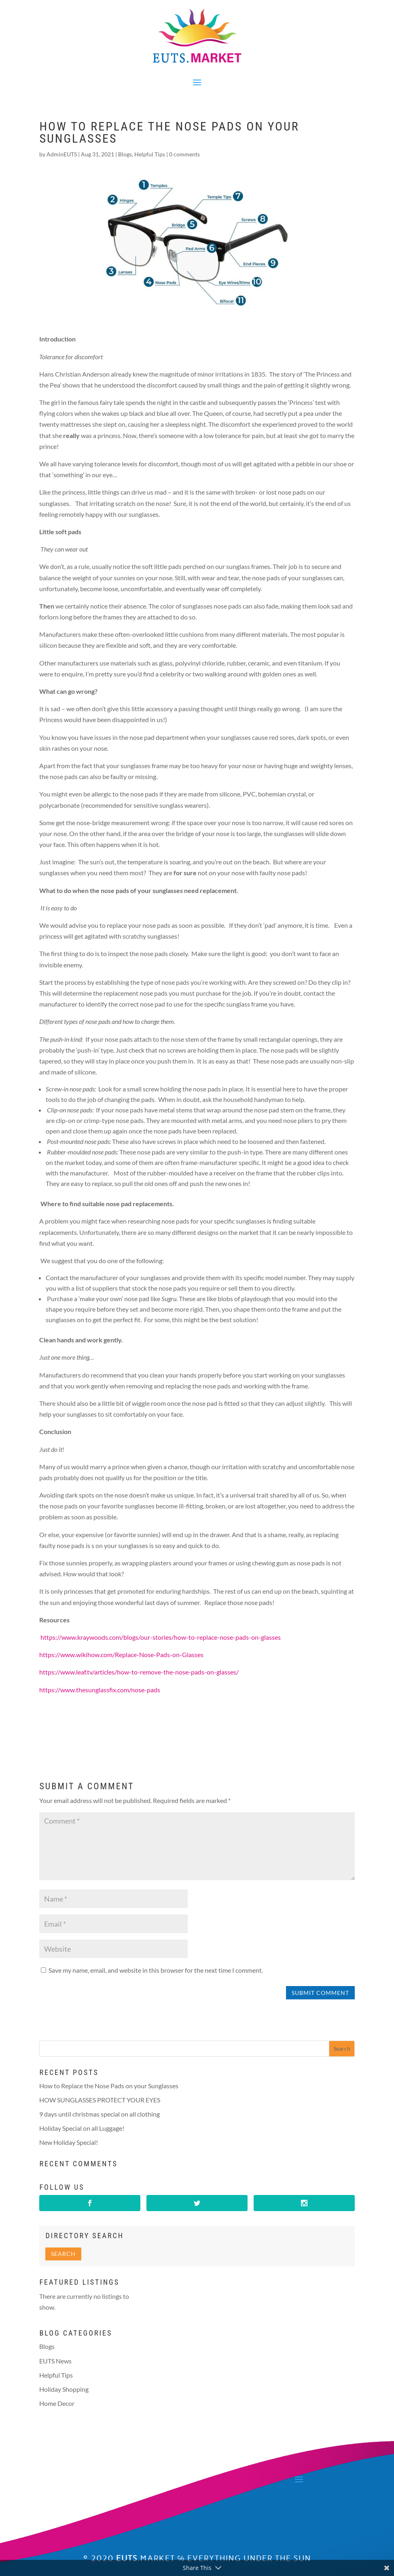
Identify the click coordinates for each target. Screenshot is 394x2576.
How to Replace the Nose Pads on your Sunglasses (108, 2085)
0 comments (184, 154)
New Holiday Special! (68, 2142)
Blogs (125, 154)
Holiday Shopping (64, 2389)
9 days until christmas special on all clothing (99, 2114)
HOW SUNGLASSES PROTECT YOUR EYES (99, 2100)
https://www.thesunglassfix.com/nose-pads (99, 1689)
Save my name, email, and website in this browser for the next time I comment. (156, 1970)
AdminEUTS (62, 154)
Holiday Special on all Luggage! (81, 2128)
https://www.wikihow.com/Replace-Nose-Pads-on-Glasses (121, 1654)
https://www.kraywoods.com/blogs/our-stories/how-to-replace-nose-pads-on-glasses (160, 1637)
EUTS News (55, 2361)
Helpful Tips (149, 154)
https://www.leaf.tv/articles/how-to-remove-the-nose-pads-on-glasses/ (139, 1672)
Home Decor (56, 2403)
